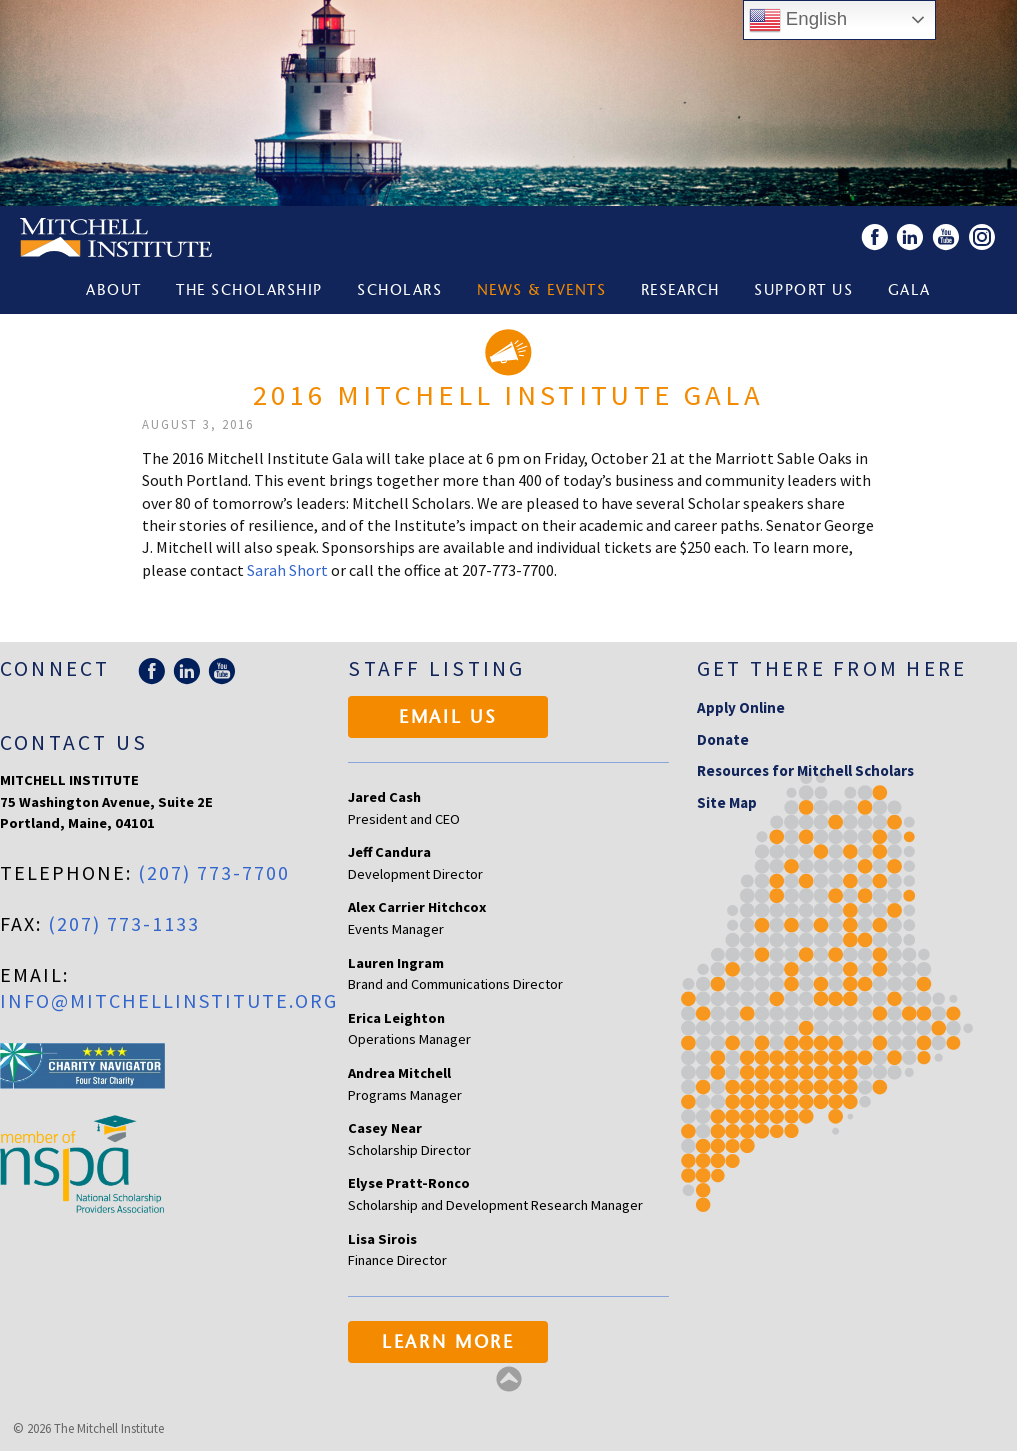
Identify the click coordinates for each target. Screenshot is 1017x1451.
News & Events (542, 291)
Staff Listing (436, 668)
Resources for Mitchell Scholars (805, 770)
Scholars (399, 291)
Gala (909, 291)
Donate (723, 739)
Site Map (727, 802)
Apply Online (741, 707)
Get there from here (832, 668)
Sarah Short (287, 570)
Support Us (803, 291)
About (114, 291)
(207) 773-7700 (214, 872)
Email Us (448, 719)
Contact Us (74, 742)
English (798, 20)
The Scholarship (249, 291)
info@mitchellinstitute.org (169, 1000)
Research (680, 291)
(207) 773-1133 (124, 923)
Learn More (448, 1344)
